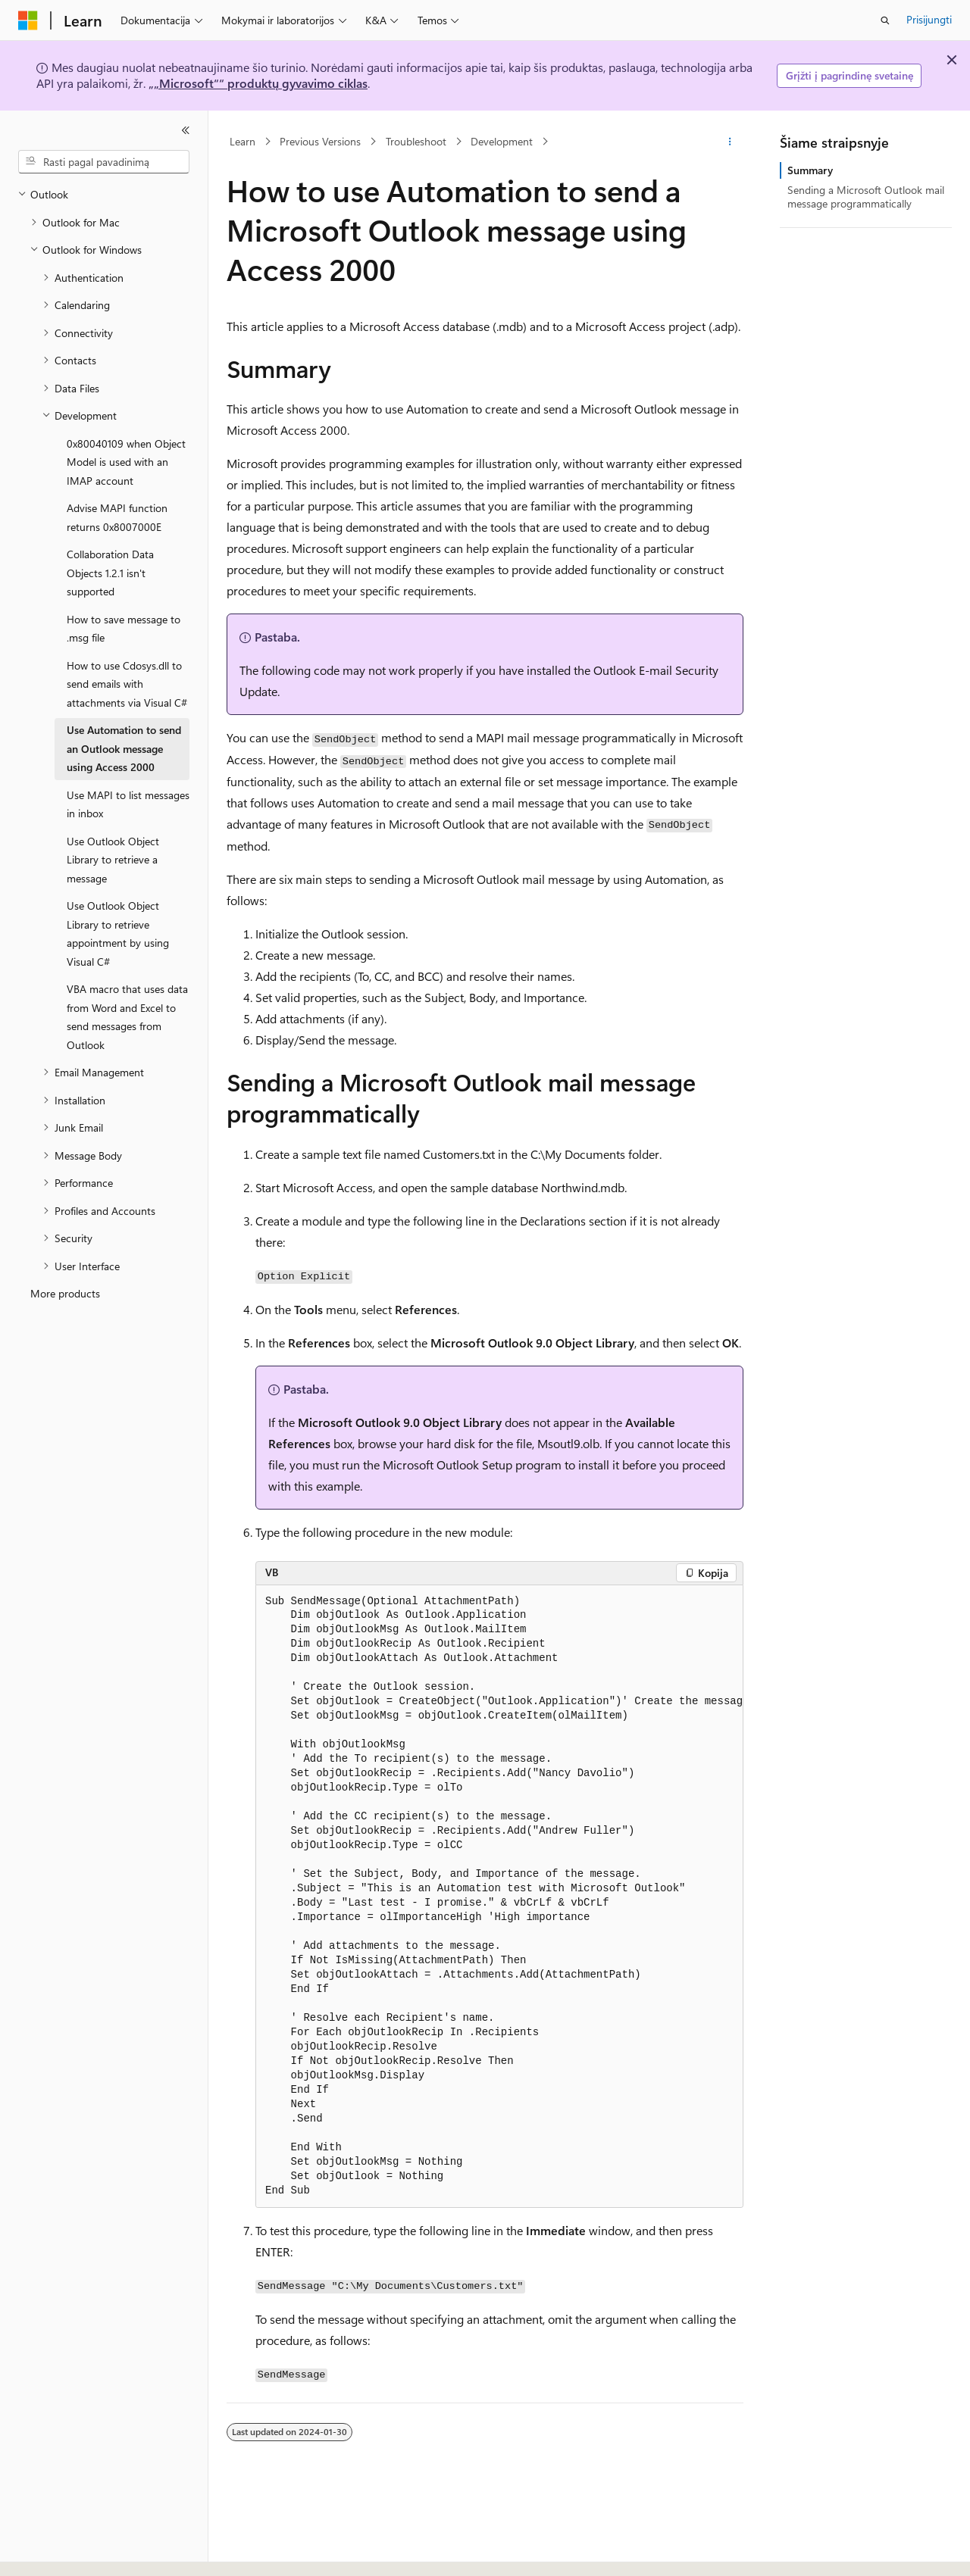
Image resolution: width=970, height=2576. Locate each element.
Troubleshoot (416, 141)
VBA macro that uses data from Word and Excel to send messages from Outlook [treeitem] (127, 1017)
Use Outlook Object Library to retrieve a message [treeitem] (113, 859)
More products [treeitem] (65, 1293)
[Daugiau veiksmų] (730, 142)
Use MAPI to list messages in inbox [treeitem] (128, 804)
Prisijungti (929, 19)
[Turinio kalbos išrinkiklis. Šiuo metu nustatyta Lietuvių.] (52, 2551)
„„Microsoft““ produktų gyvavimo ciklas (258, 83)
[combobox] (103, 162)
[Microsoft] (28, 20)
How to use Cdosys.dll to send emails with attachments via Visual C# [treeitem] (127, 684)
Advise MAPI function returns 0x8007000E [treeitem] (117, 517)
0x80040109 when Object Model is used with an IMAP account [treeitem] (126, 462)
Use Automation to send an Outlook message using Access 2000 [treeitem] (124, 748)
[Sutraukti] (186, 130)
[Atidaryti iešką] (885, 20)
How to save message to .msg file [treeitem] (123, 628)
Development (502, 141)
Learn (242, 141)
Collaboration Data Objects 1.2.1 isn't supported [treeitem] (110, 572)
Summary (810, 170)
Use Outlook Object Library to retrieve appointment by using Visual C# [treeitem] (118, 933)
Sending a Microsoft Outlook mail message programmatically (865, 197)
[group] (499, 1896)
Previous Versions (320, 141)
